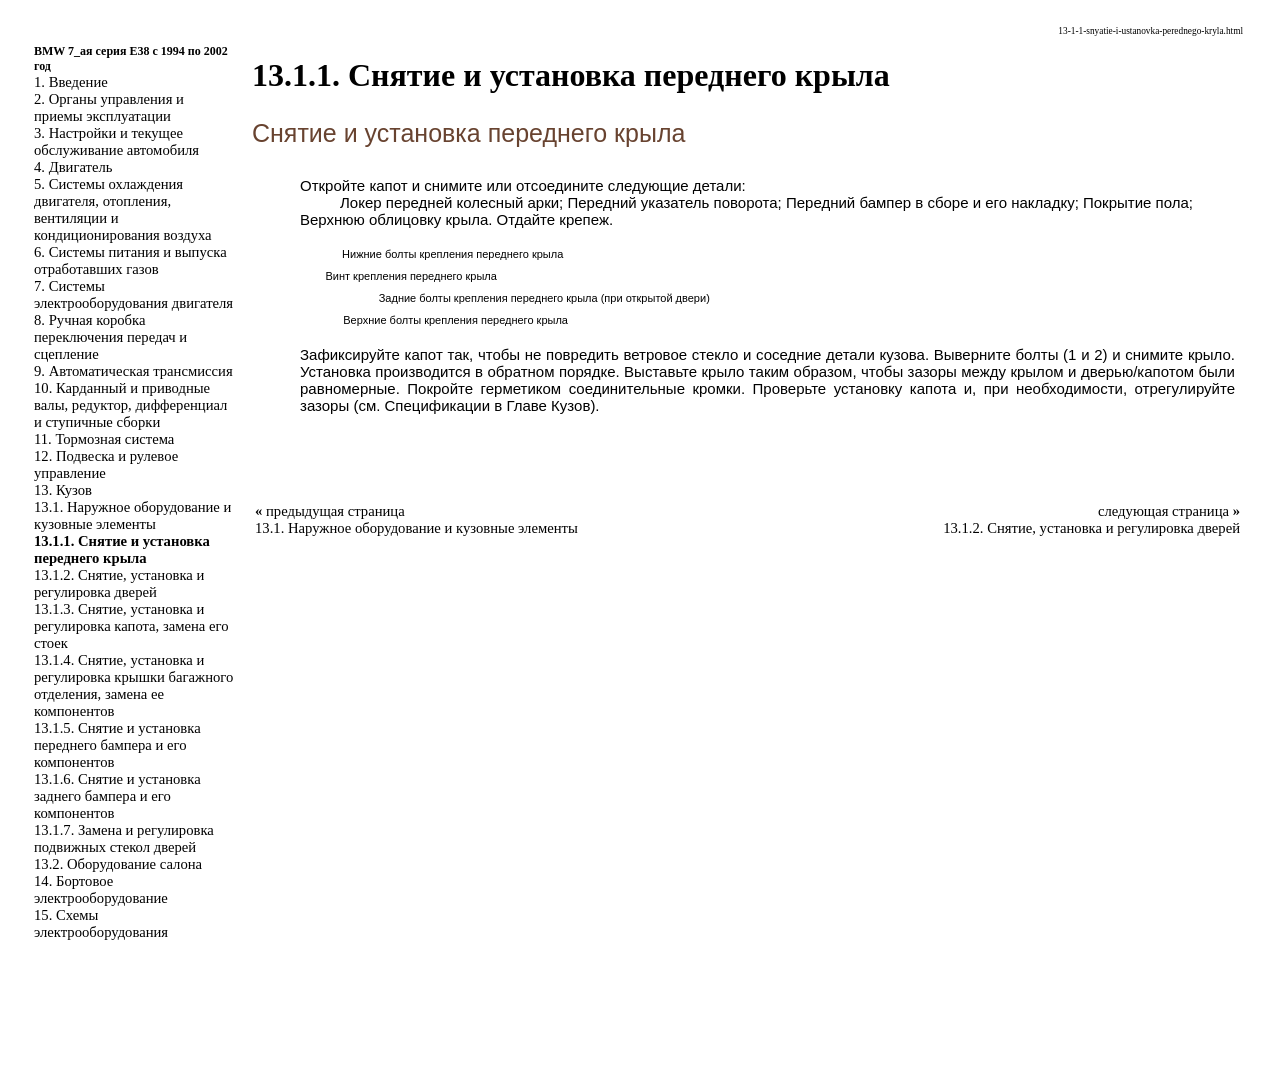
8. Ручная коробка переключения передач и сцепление (110, 337)
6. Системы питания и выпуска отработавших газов (130, 260)
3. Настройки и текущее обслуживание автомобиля (116, 141)
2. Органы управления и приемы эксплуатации (109, 107)
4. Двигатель (73, 167)
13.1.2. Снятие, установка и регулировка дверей (119, 583)
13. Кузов (63, 490)
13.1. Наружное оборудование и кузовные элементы (132, 515)
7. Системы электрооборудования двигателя (133, 294)
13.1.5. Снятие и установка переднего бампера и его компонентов (117, 745)
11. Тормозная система (104, 439)
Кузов (570, 405)
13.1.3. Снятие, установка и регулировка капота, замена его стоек (131, 626)
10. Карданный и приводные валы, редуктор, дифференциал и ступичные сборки (130, 405)
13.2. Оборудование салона (118, 864)
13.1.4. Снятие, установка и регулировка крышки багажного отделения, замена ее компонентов (133, 685)
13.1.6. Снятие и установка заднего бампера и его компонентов (117, 796)
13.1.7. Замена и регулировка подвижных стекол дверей (124, 838)
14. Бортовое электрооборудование (101, 889)
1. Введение (71, 82)
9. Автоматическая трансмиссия (133, 371)
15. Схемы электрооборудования (101, 923)
